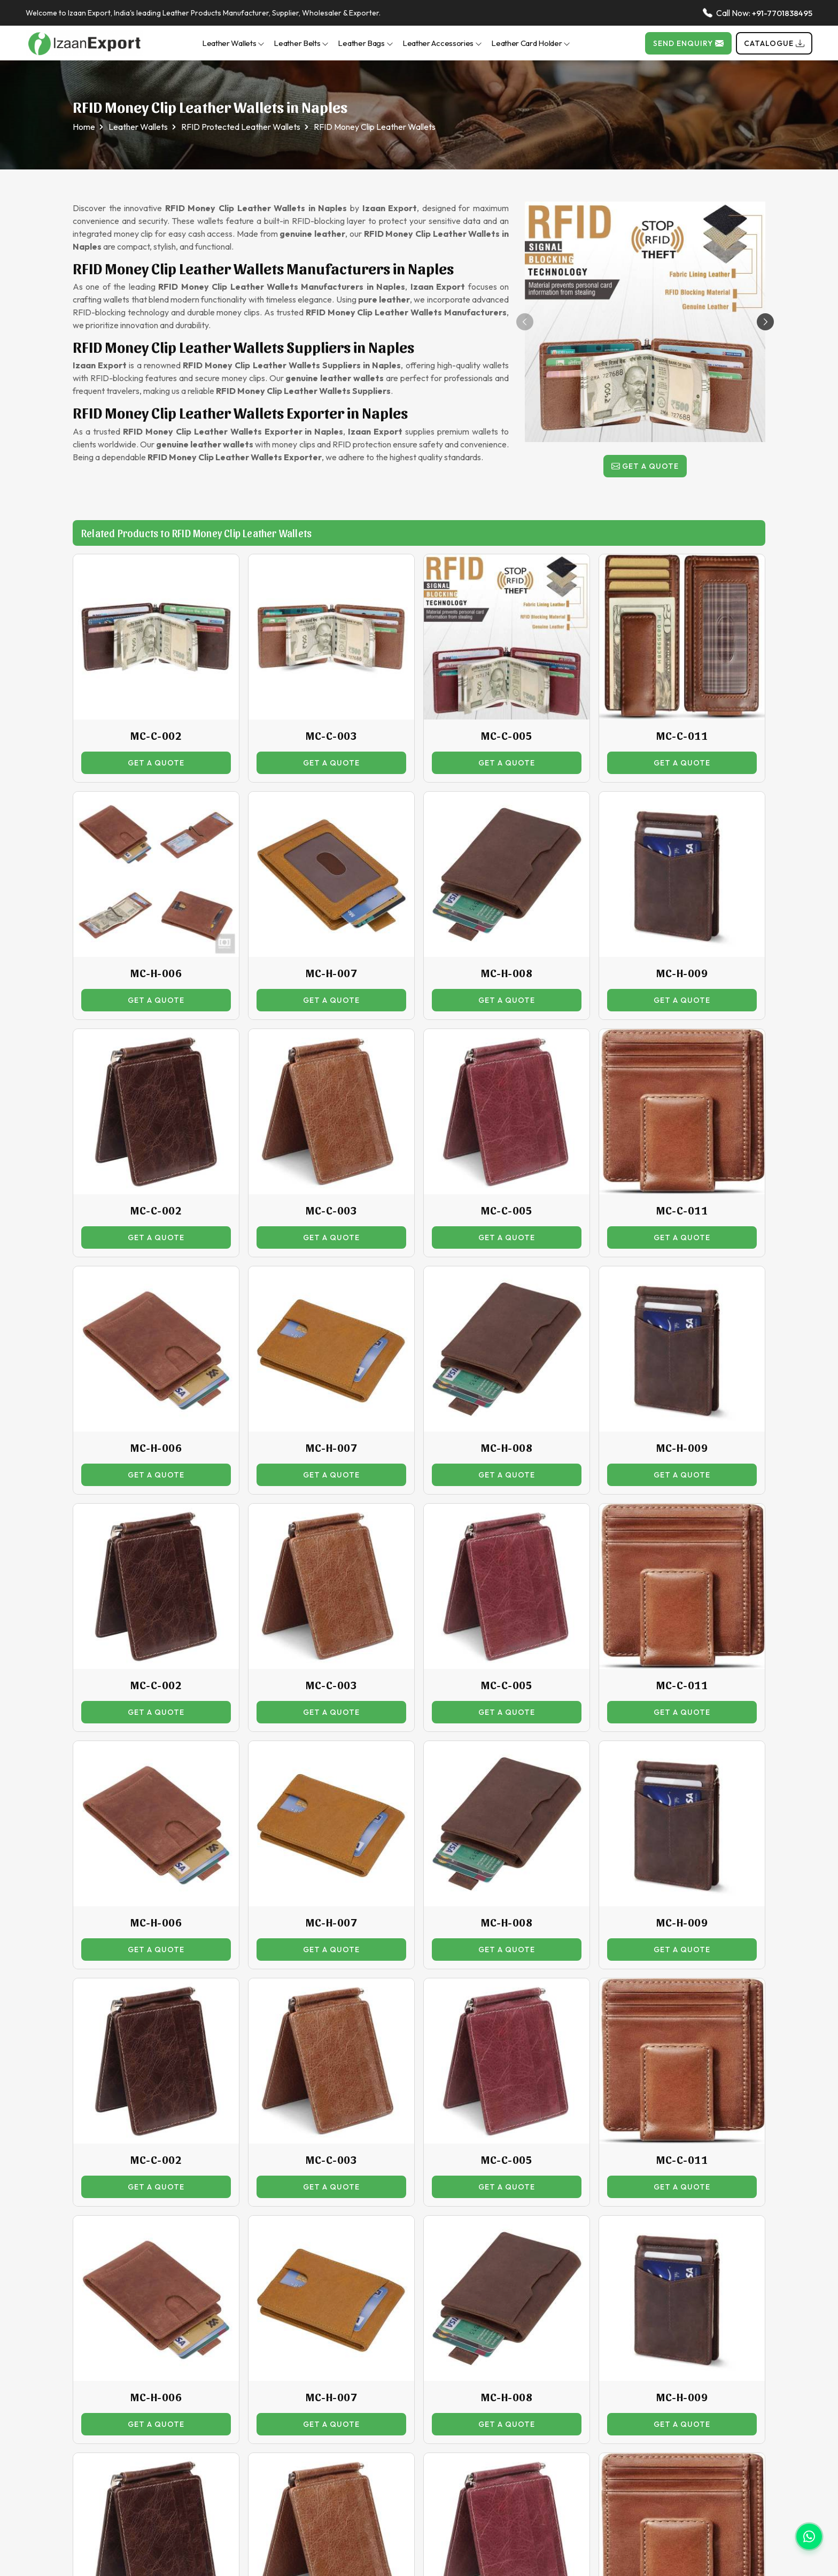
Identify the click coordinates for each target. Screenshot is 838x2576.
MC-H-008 (506, 972)
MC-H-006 (156, 972)
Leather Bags (365, 43)
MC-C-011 (682, 735)
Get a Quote (645, 466)
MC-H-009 (682, 972)
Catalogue (774, 43)
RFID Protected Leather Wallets (240, 126)
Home (84, 126)
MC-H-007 (331, 972)
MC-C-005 (506, 735)
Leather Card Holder (530, 43)
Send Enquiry (688, 43)
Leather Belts (301, 43)
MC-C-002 (156, 735)
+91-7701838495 (782, 13)
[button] (765, 321)
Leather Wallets (233, 43)
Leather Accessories (442, 43)
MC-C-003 (331, 735)
